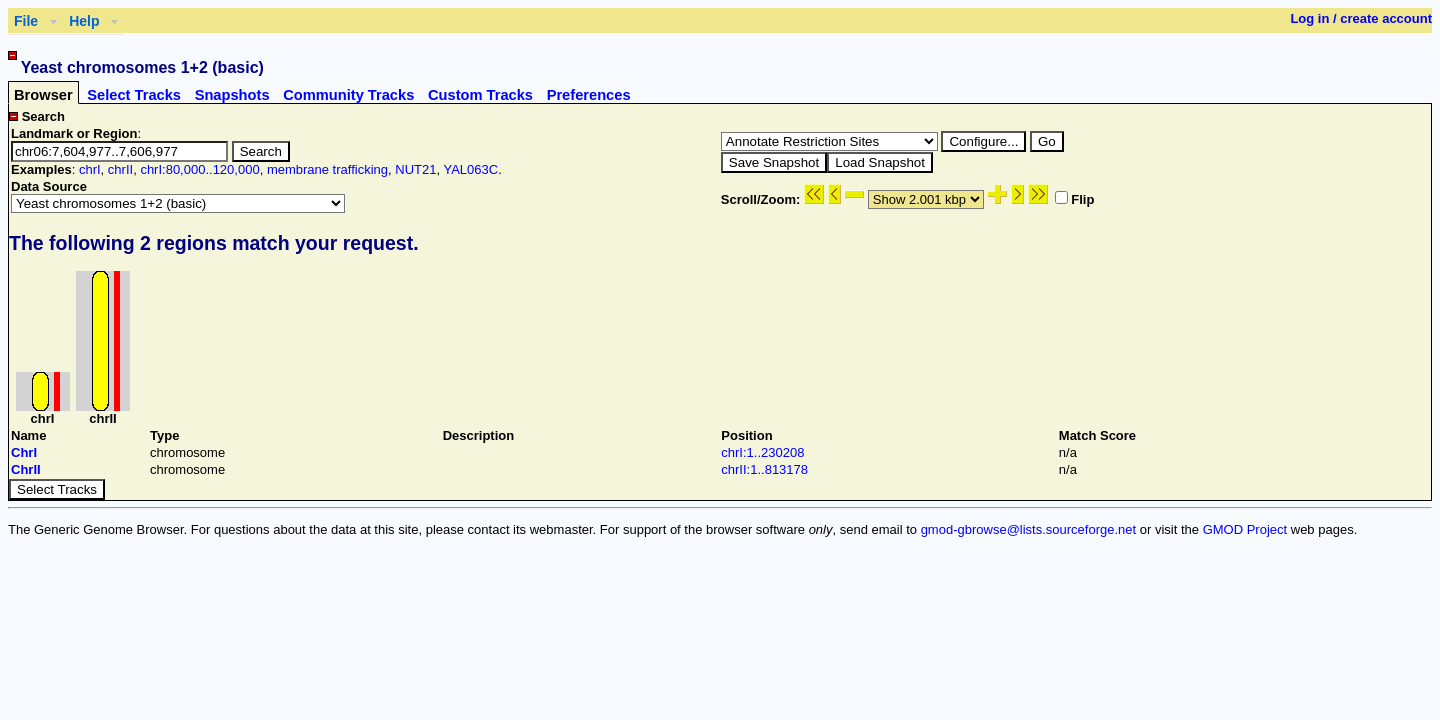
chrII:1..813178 (764, 469)
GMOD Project (1245, 529)
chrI (90, 169)
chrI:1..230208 (762, 452)
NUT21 (415, 169)
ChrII (26, 469)
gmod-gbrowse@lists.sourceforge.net (1029, 529)
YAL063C (470, 169)
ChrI (24, 452)
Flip (1074, 199)
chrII (120, 169)
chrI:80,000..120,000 (199, 169)
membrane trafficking (327, 169)
